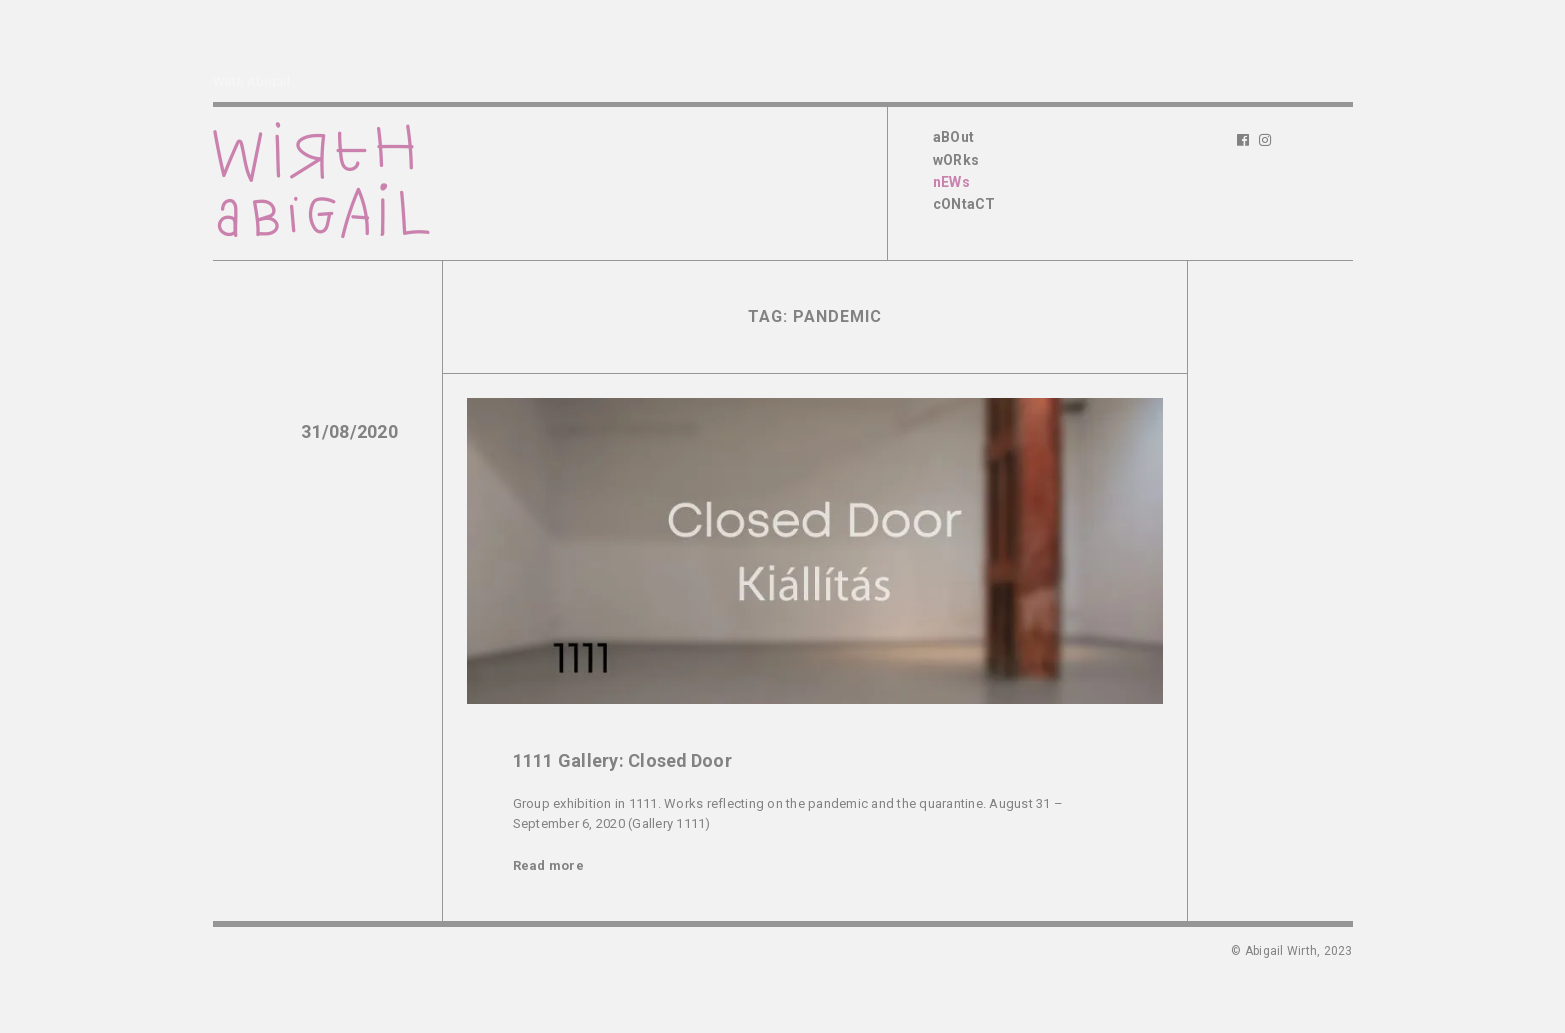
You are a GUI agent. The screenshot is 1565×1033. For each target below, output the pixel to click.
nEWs (951, 182)
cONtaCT (964, 204)
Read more (548, 865)
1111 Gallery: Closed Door (622, 760)
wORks (956, 160)
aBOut (953, 137)
